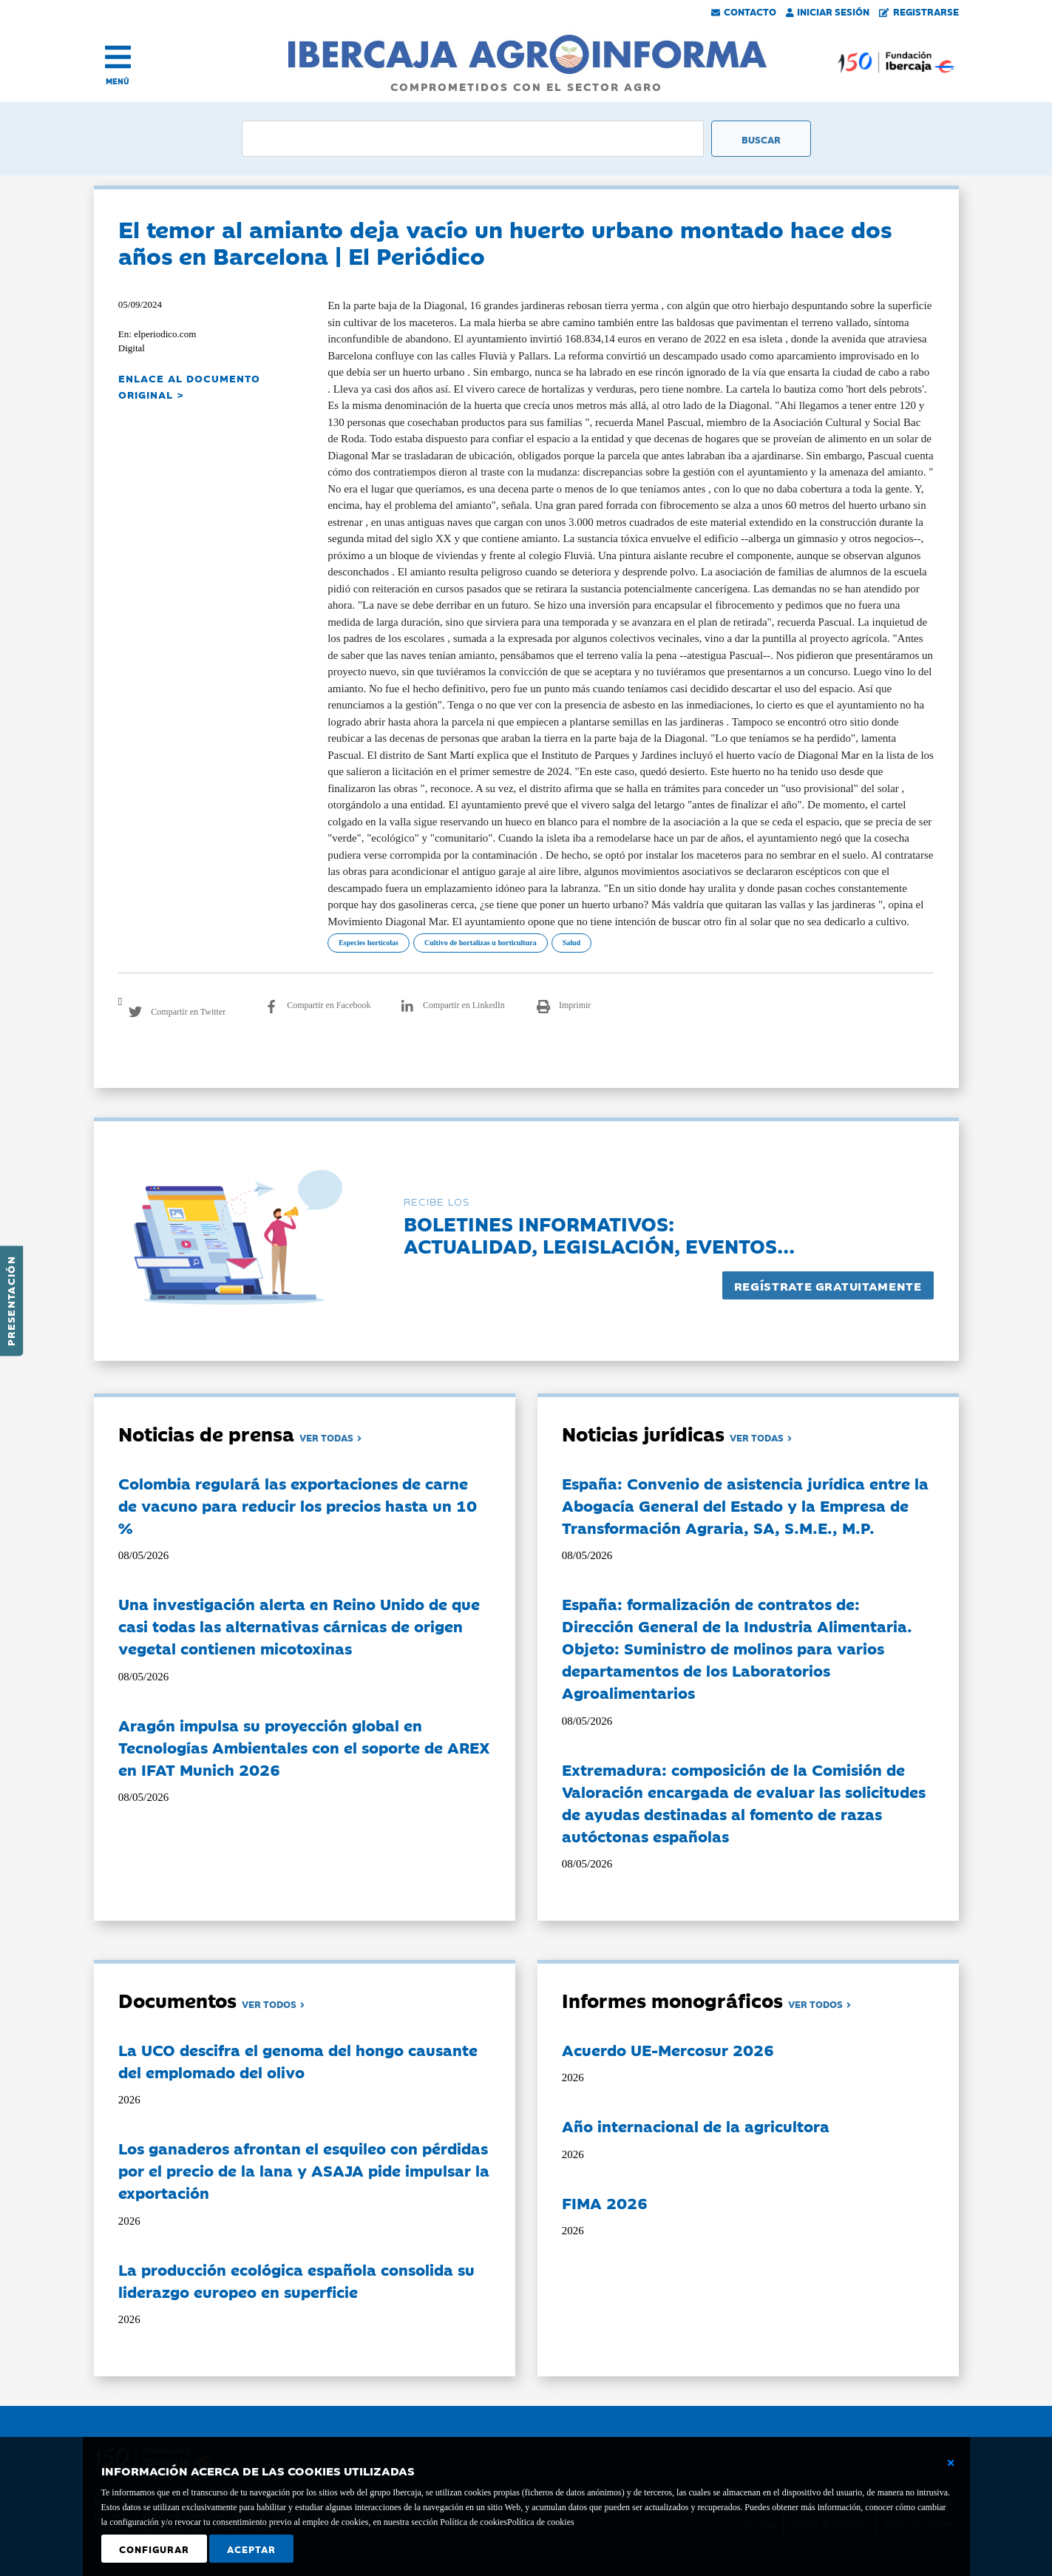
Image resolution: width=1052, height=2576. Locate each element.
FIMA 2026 (605, 2202)
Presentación (10, 1301)
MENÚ (117, 81)
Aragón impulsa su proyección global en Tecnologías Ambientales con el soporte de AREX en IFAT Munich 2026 (304, 1747)
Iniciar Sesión (828, 11)
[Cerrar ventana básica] (951, 2463)
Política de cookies (540, 2522)
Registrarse (919, 11)
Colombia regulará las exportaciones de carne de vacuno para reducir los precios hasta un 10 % (297, 1505)
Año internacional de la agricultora (695, 2125)
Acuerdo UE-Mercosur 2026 (668, 2049)
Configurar (154, 2548)
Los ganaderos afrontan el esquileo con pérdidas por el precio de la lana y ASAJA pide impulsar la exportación (303, 2170)
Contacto (743, 11)
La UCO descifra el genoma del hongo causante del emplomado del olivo (298, 2060)
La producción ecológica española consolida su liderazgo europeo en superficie (296, 2280)
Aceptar (251, 2548)
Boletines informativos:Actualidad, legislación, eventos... (599, 1234)
